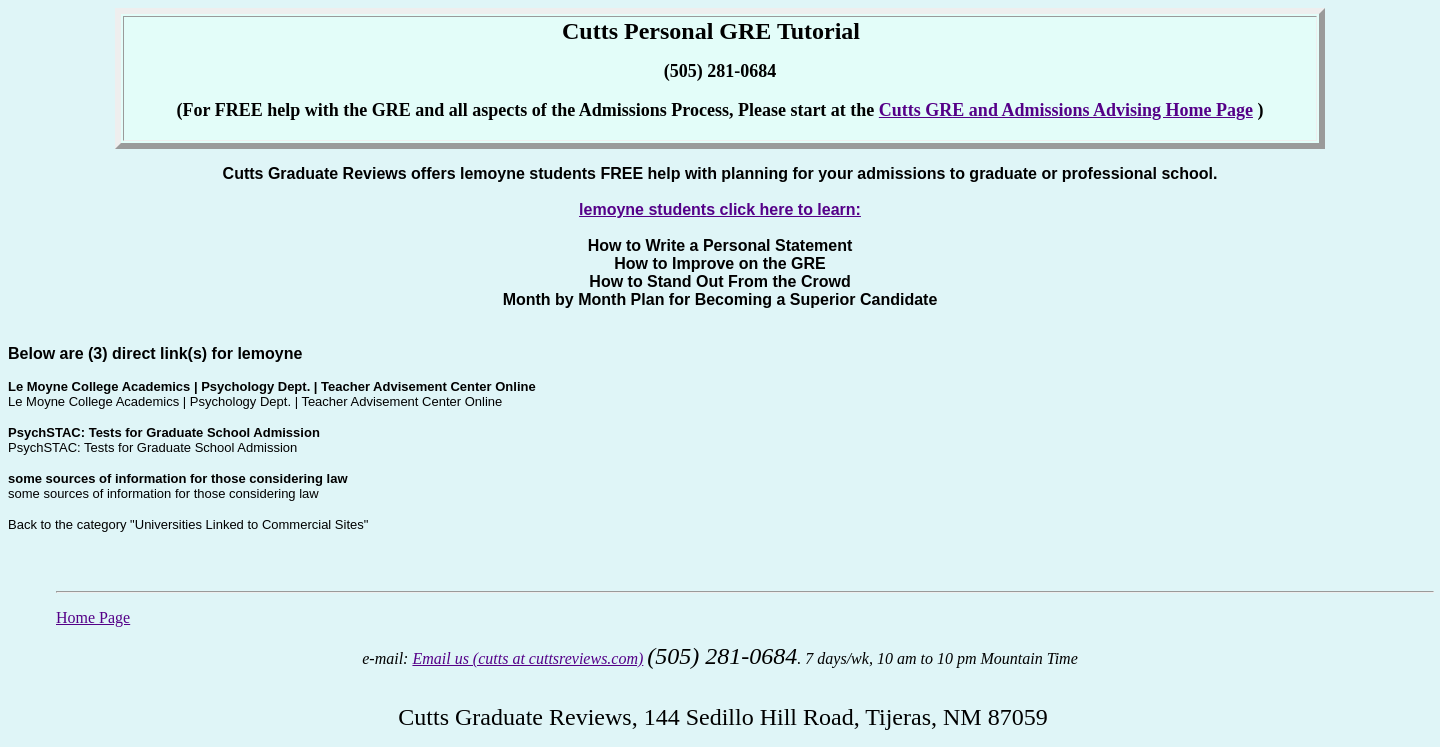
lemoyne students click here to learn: (720, 209)
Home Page (93, 617)
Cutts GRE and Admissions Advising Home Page (1066, 110)
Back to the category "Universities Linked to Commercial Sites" (188, 524)
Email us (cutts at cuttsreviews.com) (527, 658)
